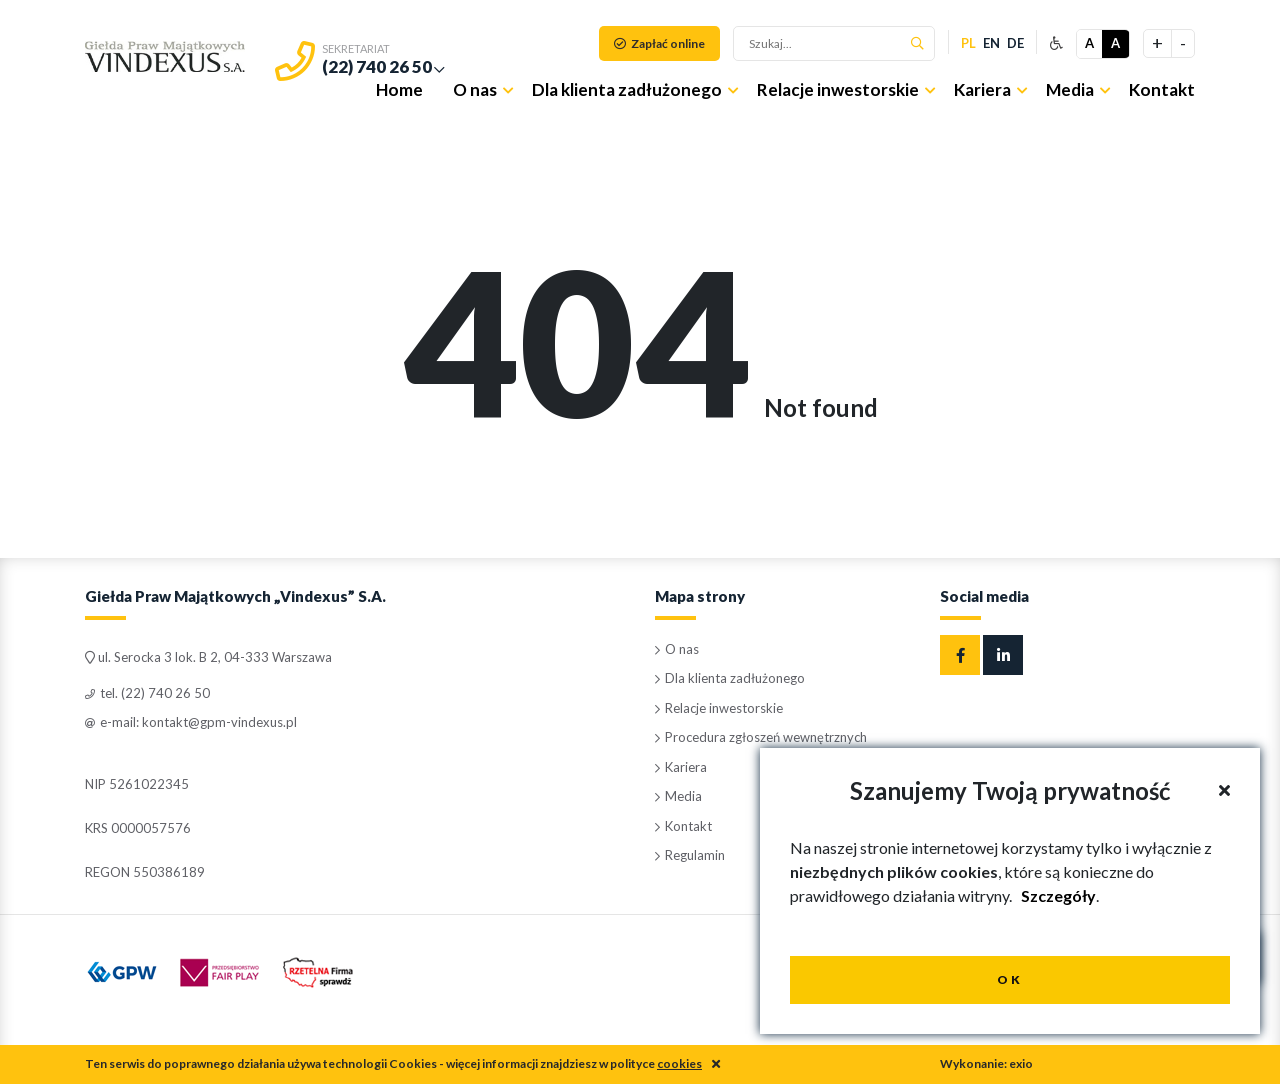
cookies (679, 1063)
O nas (475, 89)
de (1015, 43)
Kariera (982, 89)
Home (399, 89)
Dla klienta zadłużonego (627, 89)
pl (968, 43)
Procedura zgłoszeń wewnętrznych (761, 737)
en (991, 43)
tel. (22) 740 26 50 (147, 693)
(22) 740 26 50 (377, 66)
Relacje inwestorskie (838, 89)
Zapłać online (659, 43)
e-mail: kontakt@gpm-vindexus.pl (191, 722)
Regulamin (690, 855)
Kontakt (1162, 89)
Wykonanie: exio (986, 1063)
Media (1070, 89)
